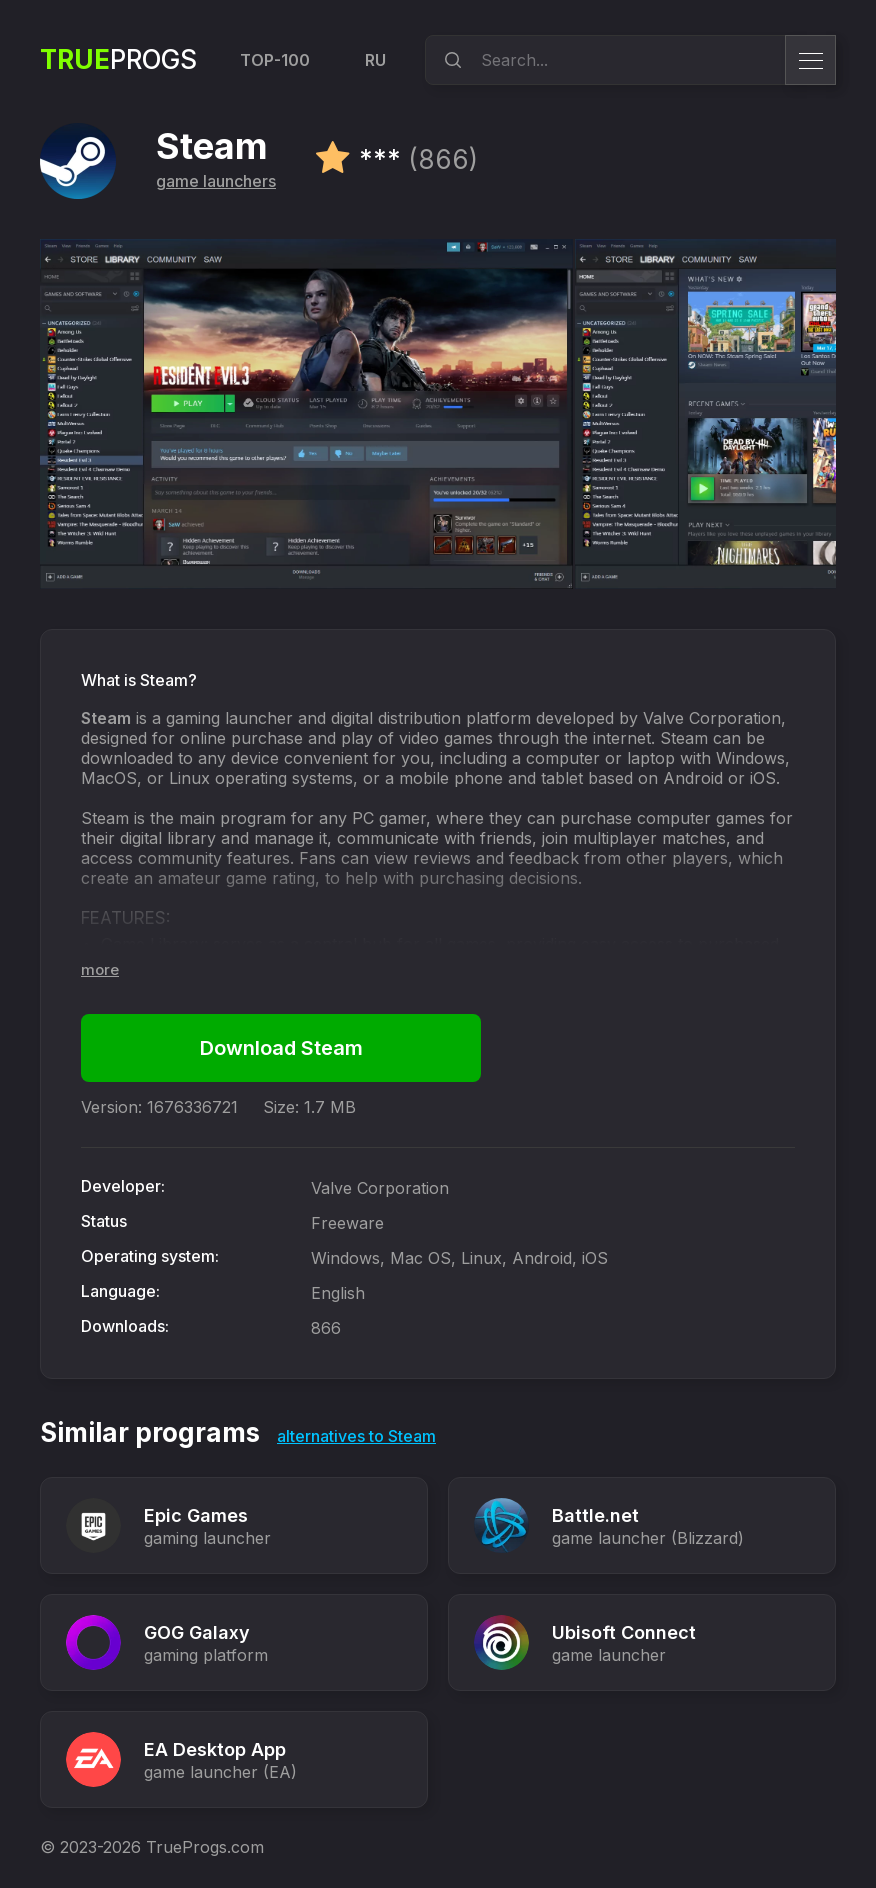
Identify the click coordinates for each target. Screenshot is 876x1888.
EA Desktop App (215, 1749)
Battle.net (595, 1515)
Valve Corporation (380, 1188)
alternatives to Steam (356, 1436)
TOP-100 (275, 60)
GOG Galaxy (197, 1632)
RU (375, 60)
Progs (118, 59)
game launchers (216, 181)
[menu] (810, 60)
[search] (450, 60)
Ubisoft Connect (624, 1632)
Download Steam (281, 1048)
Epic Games (196, 1515)
